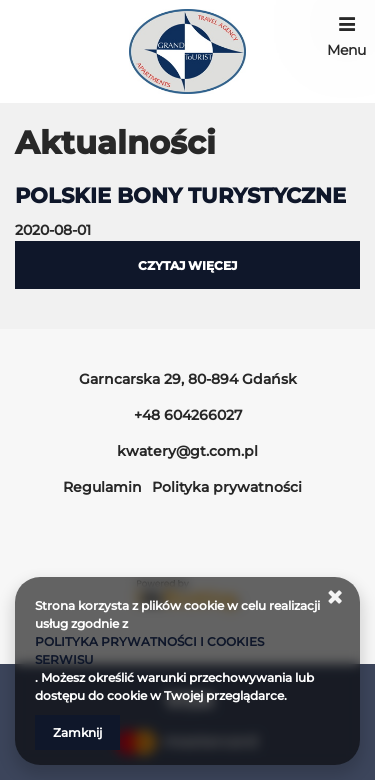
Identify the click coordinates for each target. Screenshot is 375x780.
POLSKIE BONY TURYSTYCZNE (180, 195)
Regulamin (102, 487)
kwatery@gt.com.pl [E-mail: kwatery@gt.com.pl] (187, 451)
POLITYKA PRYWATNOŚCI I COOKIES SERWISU (149, 650)
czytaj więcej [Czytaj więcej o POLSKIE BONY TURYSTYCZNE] (187, 265)
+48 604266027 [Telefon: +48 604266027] (188, 415)
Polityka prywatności (227, 487)
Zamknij (77, 732)
